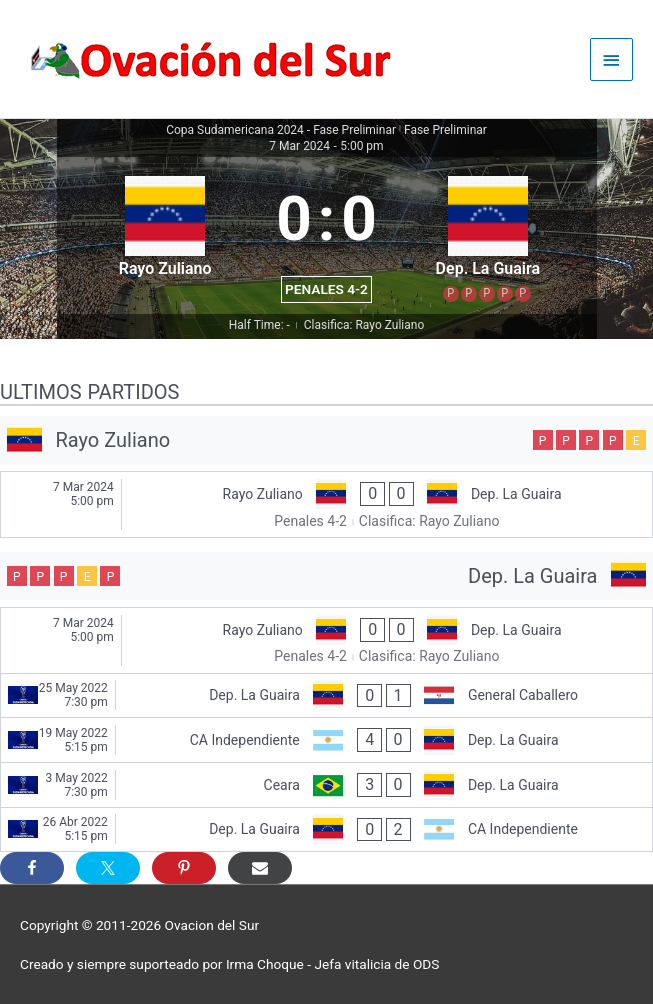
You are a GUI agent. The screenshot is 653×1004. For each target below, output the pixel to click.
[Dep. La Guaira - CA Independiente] (326, 830)
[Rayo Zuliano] (326, 440)
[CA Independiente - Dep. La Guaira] (326, 740)
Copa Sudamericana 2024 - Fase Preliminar (281, 130)
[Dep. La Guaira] (326, 576)
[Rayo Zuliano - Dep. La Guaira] (326, 504)
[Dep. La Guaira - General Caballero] (326, 696)
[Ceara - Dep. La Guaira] (326, 785)
